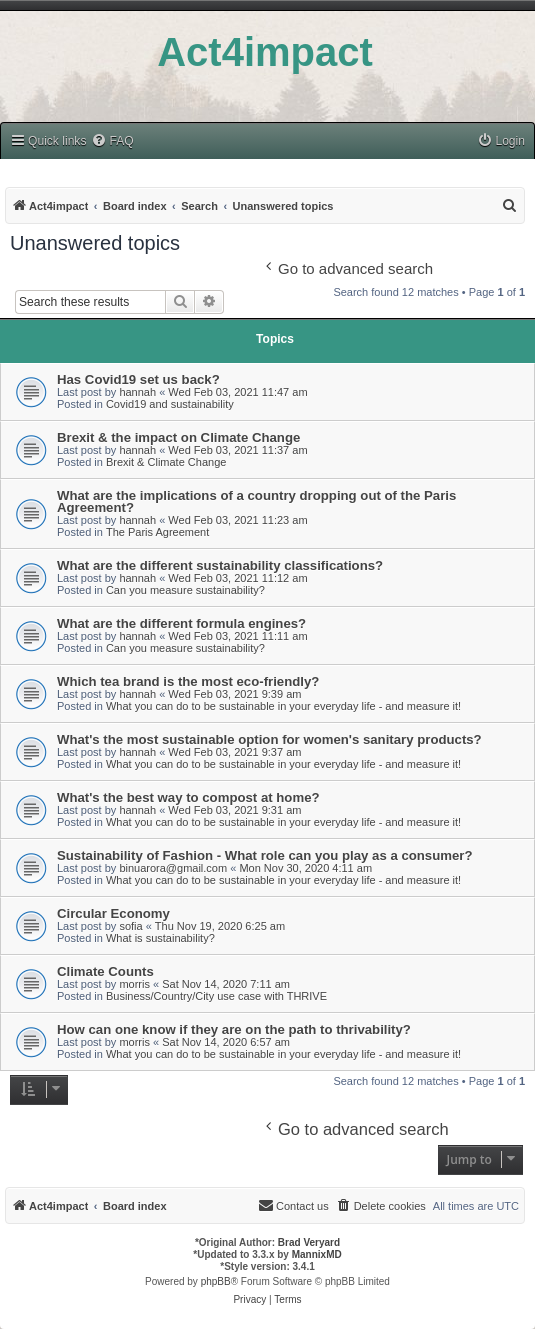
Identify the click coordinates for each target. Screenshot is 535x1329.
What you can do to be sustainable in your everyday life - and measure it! (283, 706)
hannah (137, 392)
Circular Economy (113, 913)
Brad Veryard (309, 1242)
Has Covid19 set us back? (138, 379)
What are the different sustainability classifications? (220, 565)
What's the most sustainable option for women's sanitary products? (269, 739)
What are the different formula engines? (181, 623)
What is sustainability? (160, 938)
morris (134, 984)
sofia (130, 926)
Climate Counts (105, 971)
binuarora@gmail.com (173, 868)
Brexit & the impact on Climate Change (178, 437)
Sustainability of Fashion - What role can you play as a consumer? (265, 855)
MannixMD (317, 1254)
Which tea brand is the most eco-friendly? (188, 681)
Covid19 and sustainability (170, 404)
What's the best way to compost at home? (188, 797)
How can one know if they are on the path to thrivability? (234, 1029)
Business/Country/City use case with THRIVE (216, 996)
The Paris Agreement (157, 532)
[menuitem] (112, 141)
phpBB (216, 1281)
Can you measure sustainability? (185, 590)
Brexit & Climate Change (166, 462)
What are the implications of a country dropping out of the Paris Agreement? (256, 501)
